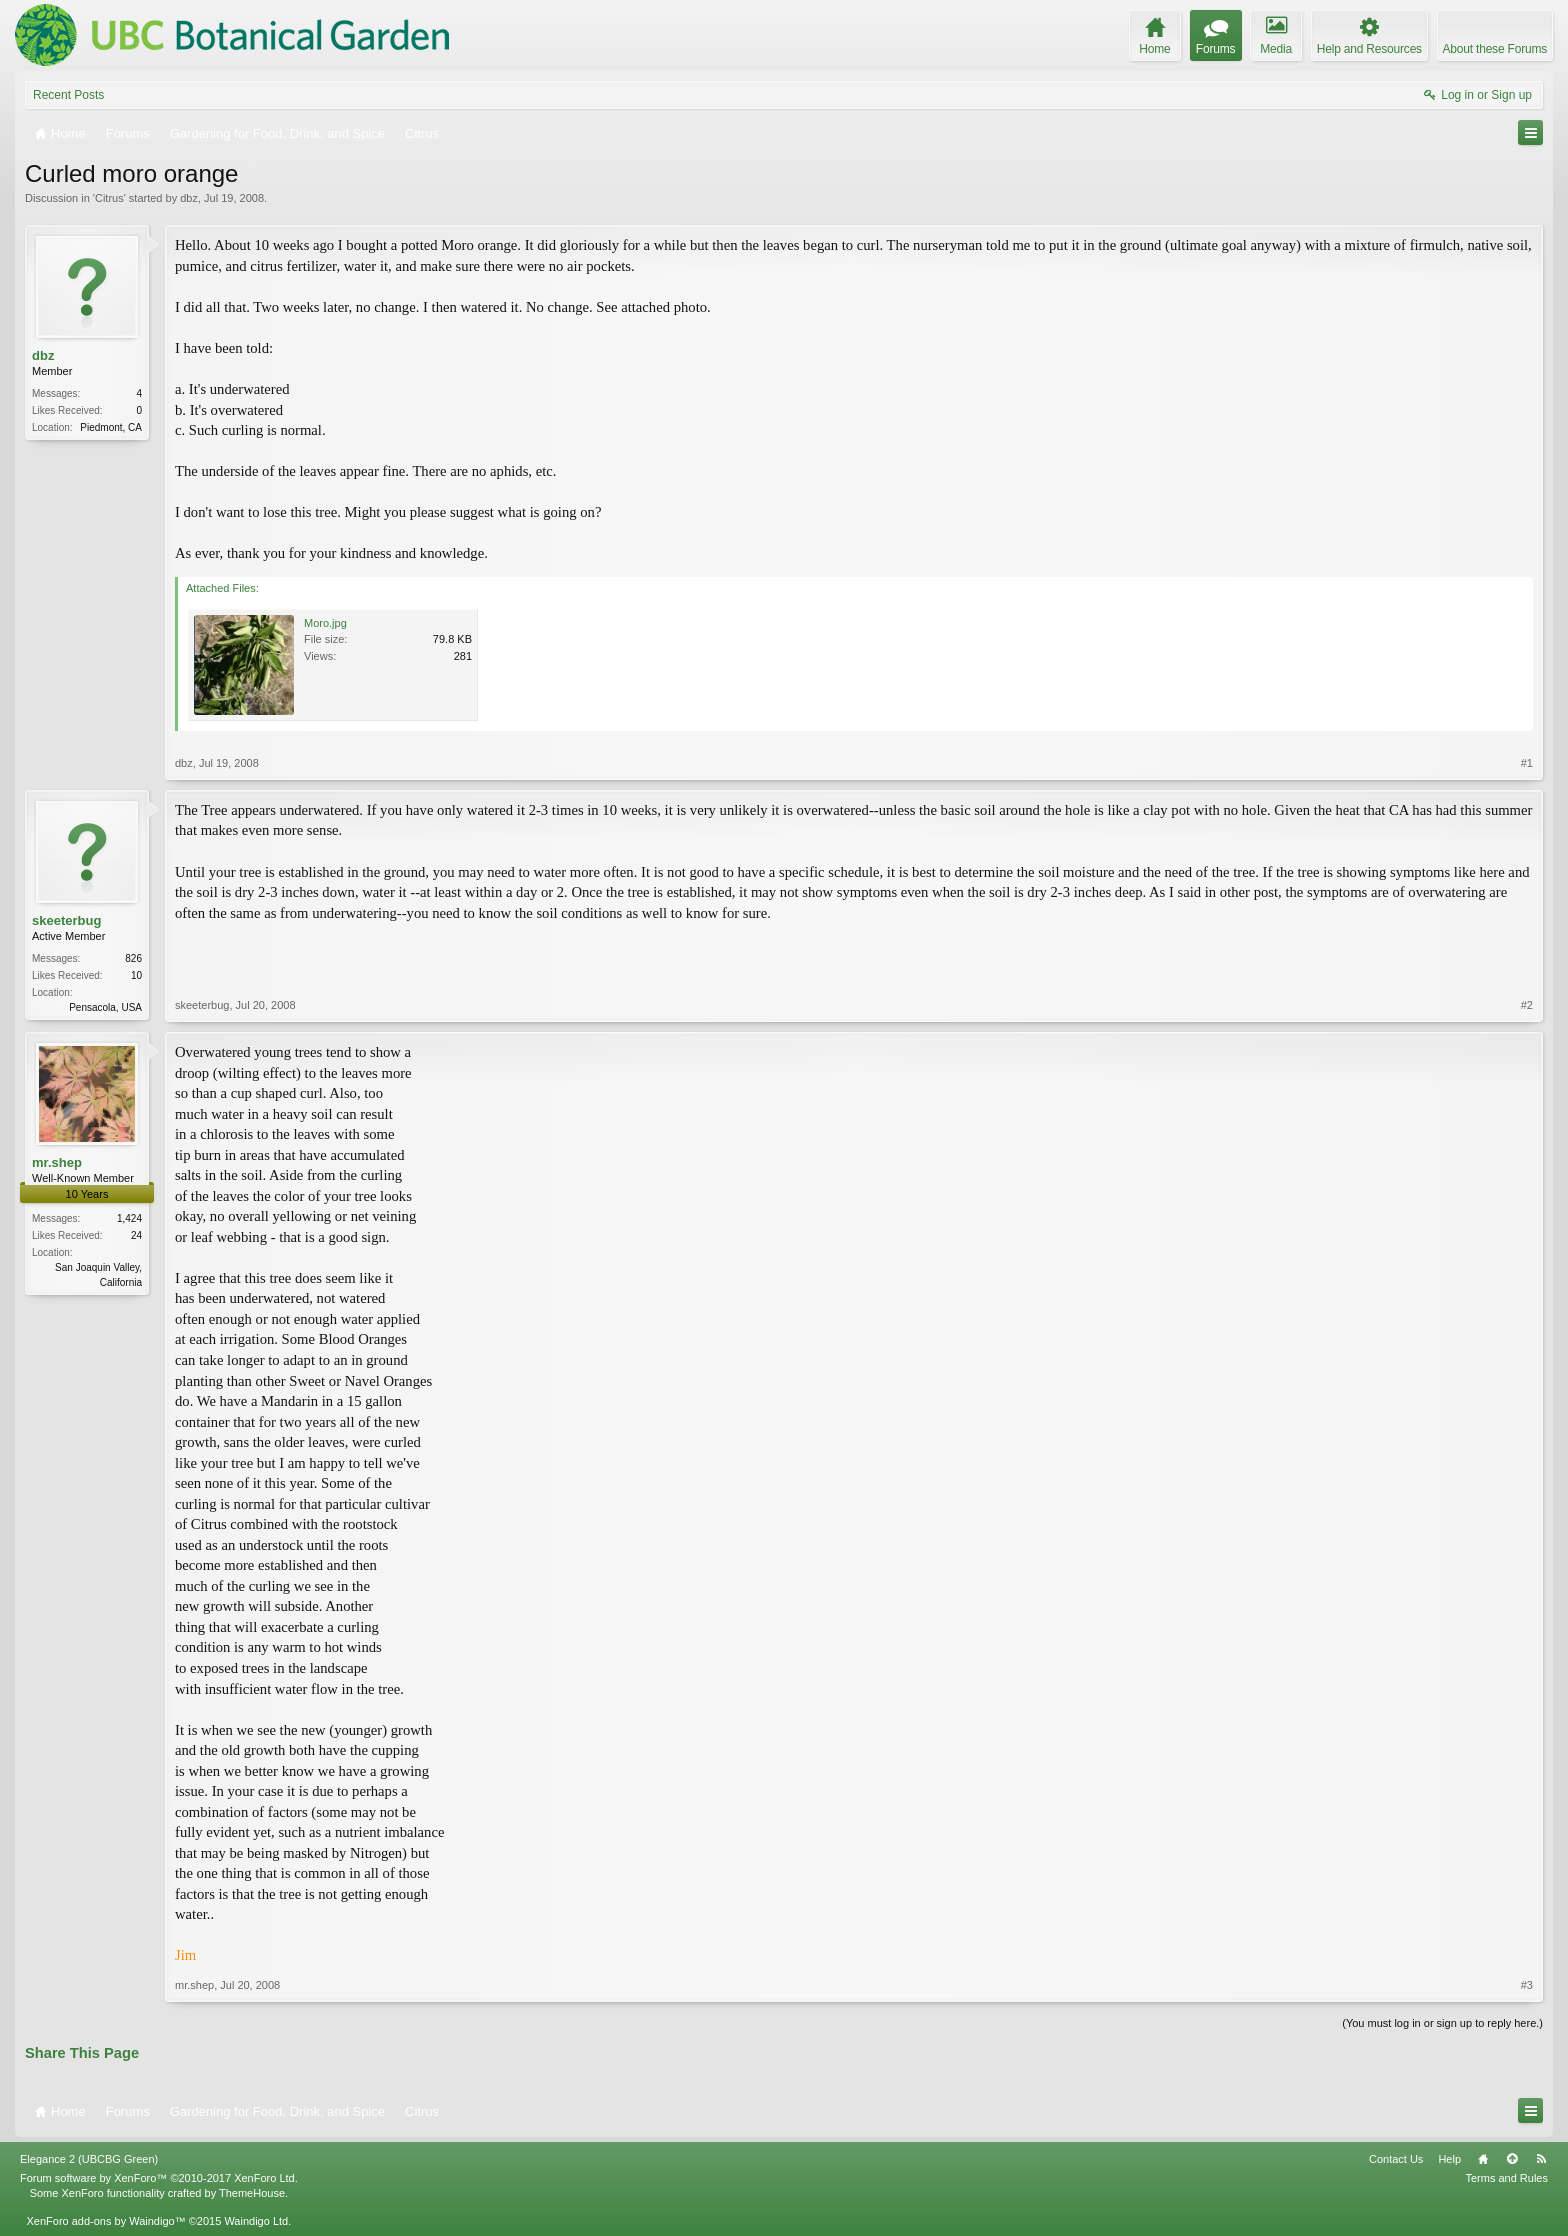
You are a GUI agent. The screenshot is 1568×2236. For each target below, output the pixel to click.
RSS (1541, 2159)
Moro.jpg (325, 623)
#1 (1527, 763)
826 (133, 958)
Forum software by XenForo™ (159, 2178)
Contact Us (1396, 2159)
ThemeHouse (252, 2193)
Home (1483, 2159)
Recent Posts (68, 95)
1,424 (129, 1218)
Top (1512, 2159)
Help (1449, 2159)
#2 (1527, 1005)
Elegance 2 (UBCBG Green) (89, 2159)
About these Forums (1495, 49)
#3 (1527, 1985)
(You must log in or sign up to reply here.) (1442, 2023)
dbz (189, 198)
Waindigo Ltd (256, 2221)
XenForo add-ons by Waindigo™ (105, 2221)
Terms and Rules (1506, 2178)
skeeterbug (66, 920)
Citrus (109, 198)
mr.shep (57, 1162)
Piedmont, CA (111, 427)
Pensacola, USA (105, 1007)
